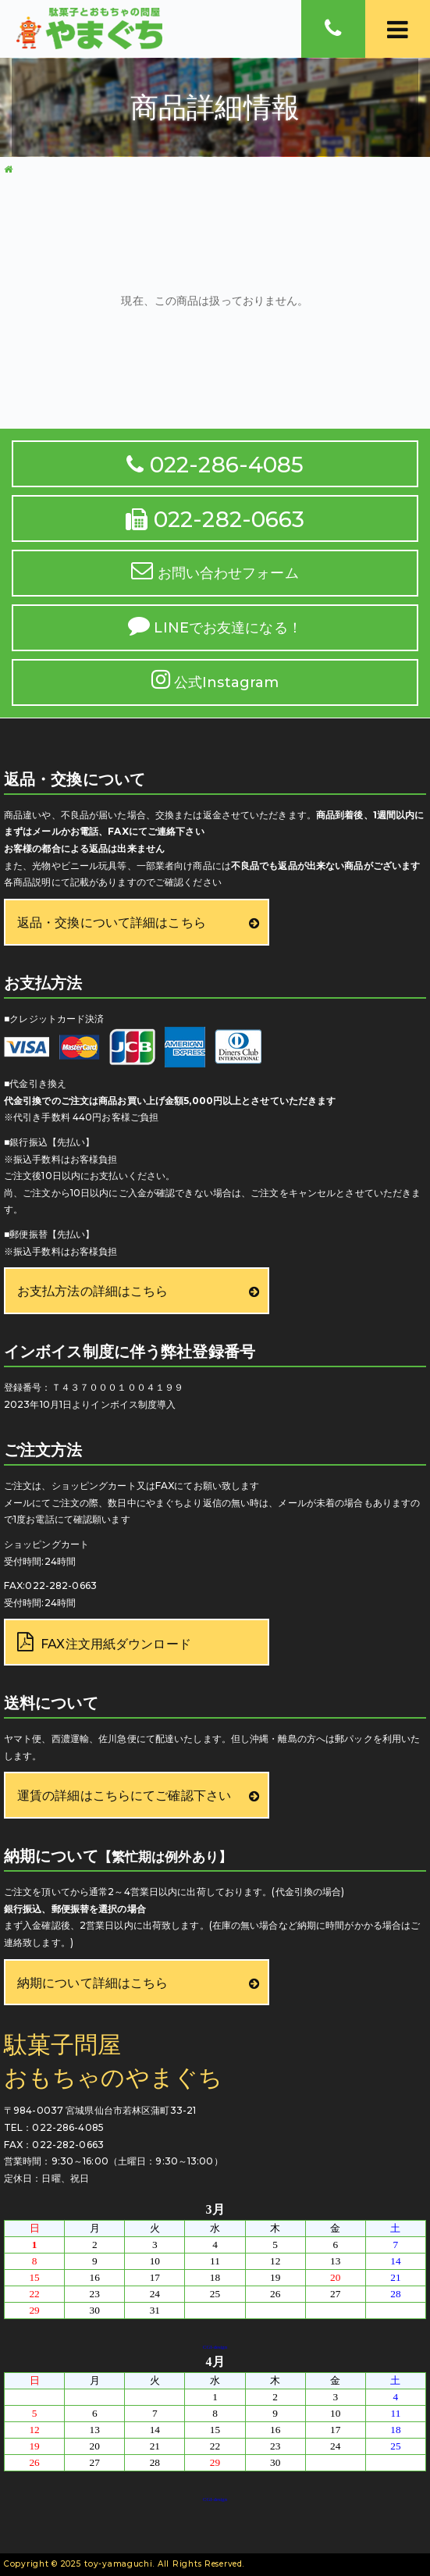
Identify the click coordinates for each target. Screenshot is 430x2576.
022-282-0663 (215, 519)
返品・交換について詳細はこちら (111, 922)
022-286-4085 (215, 464)
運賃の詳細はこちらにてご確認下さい (124, 1796)
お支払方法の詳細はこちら (92, 1291)
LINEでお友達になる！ (215, 625)
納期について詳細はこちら (92, 1983)
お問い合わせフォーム (214, 570)
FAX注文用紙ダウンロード (104, 1642)
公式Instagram (215, 679)
